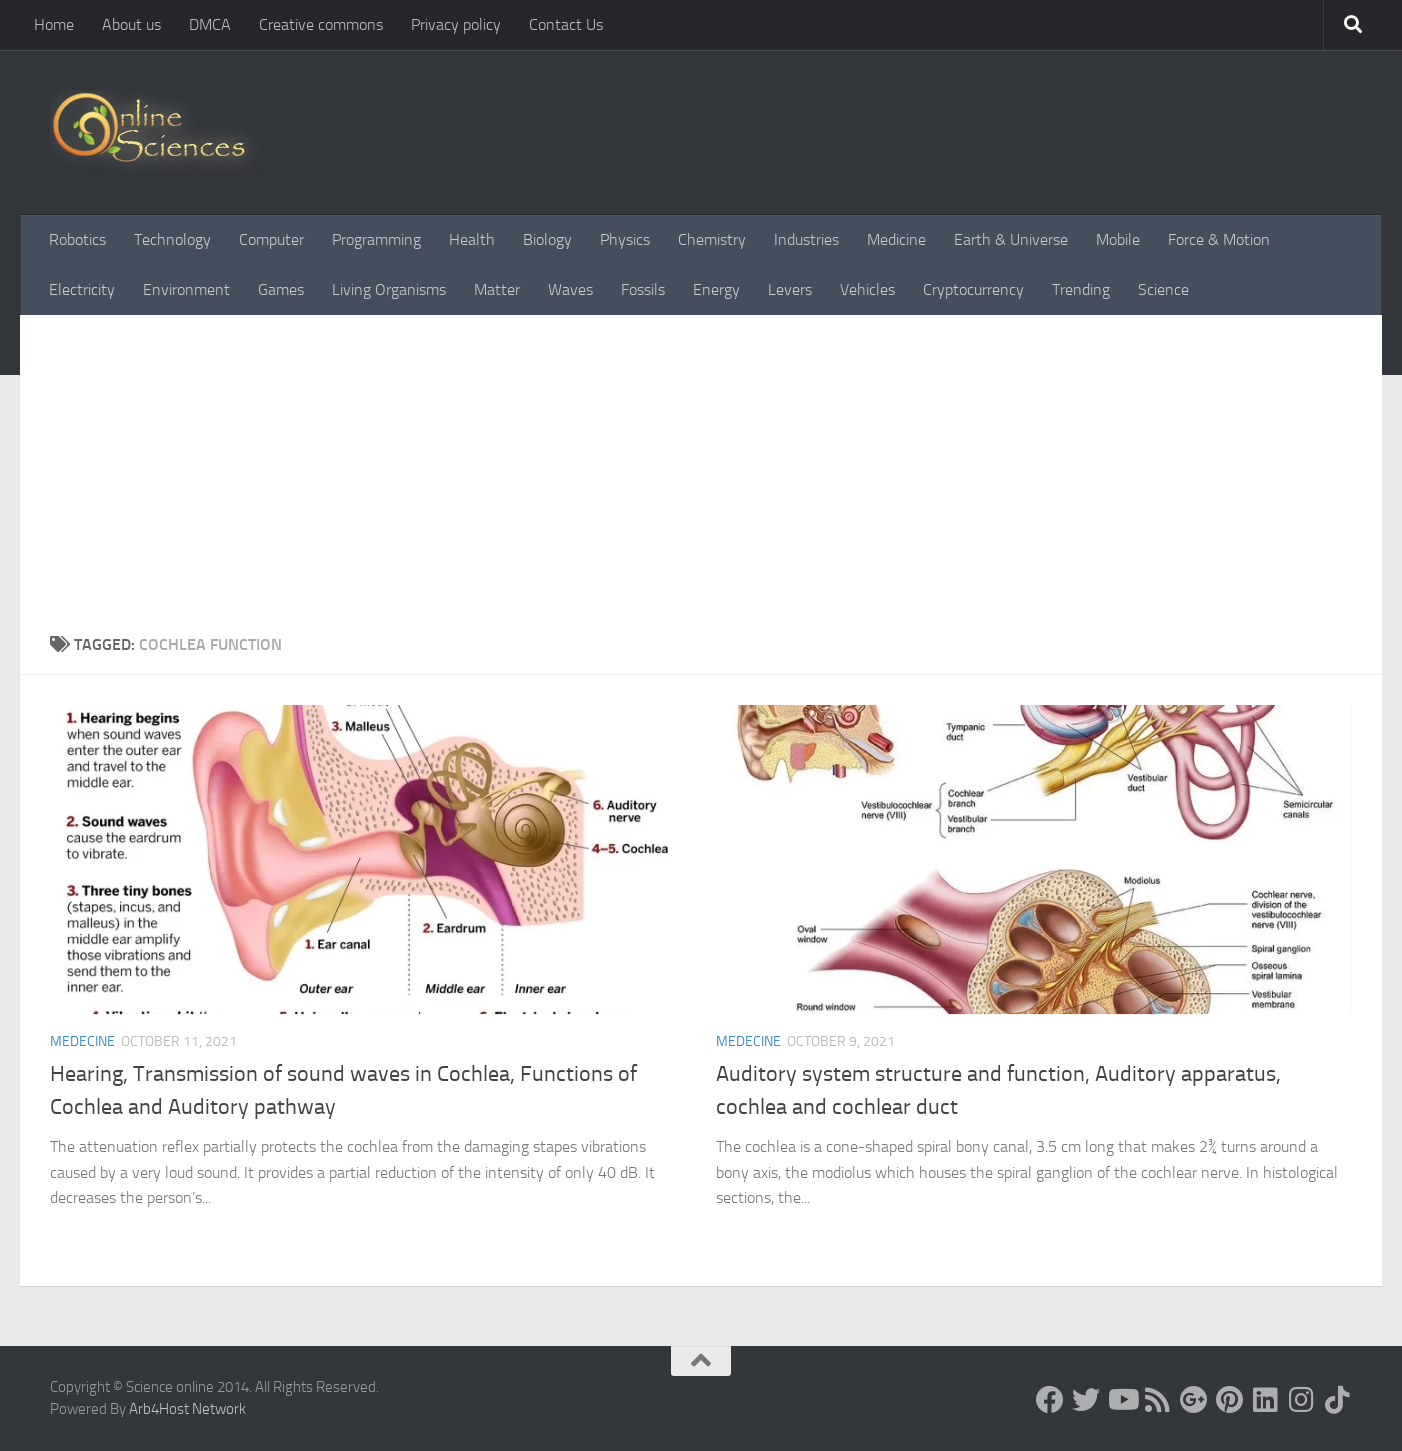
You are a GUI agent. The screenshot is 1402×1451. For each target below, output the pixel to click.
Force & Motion (1219, 239)
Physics (625, 239)
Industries (806, 239)
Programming (376, 239)
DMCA (210, 24)
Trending (1081, 289)
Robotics (77, 239)
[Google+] (1194, 1400)
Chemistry (712, 239)
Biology (547, 239)
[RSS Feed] (1158, 1400)
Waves (570, 289)
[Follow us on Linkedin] (1266, 1400)
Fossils (643, 289)
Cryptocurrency (973, 289)
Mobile (1118, 239)
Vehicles (867, 289)
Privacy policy (456, 24)
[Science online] (1050, 1400)
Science (1163, 289)
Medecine (82, 1041)
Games (281, 289)
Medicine (896, 239)
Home (54, 24)
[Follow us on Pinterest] (1230, 1400)
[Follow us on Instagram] (1302, 1400)
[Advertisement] (701, 483)
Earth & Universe (1011, 239)
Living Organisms (389, 289)
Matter (497, 289)
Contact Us (566, 24)
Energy (716, 289)
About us (131, 24)
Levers (790, 289)
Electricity (82, 289)
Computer (271, 239)
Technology (172, 239)
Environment (186, 289)
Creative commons (321, 24)
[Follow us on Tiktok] (1338, 1400)
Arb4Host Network (187, 1409)
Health (472, 239)
